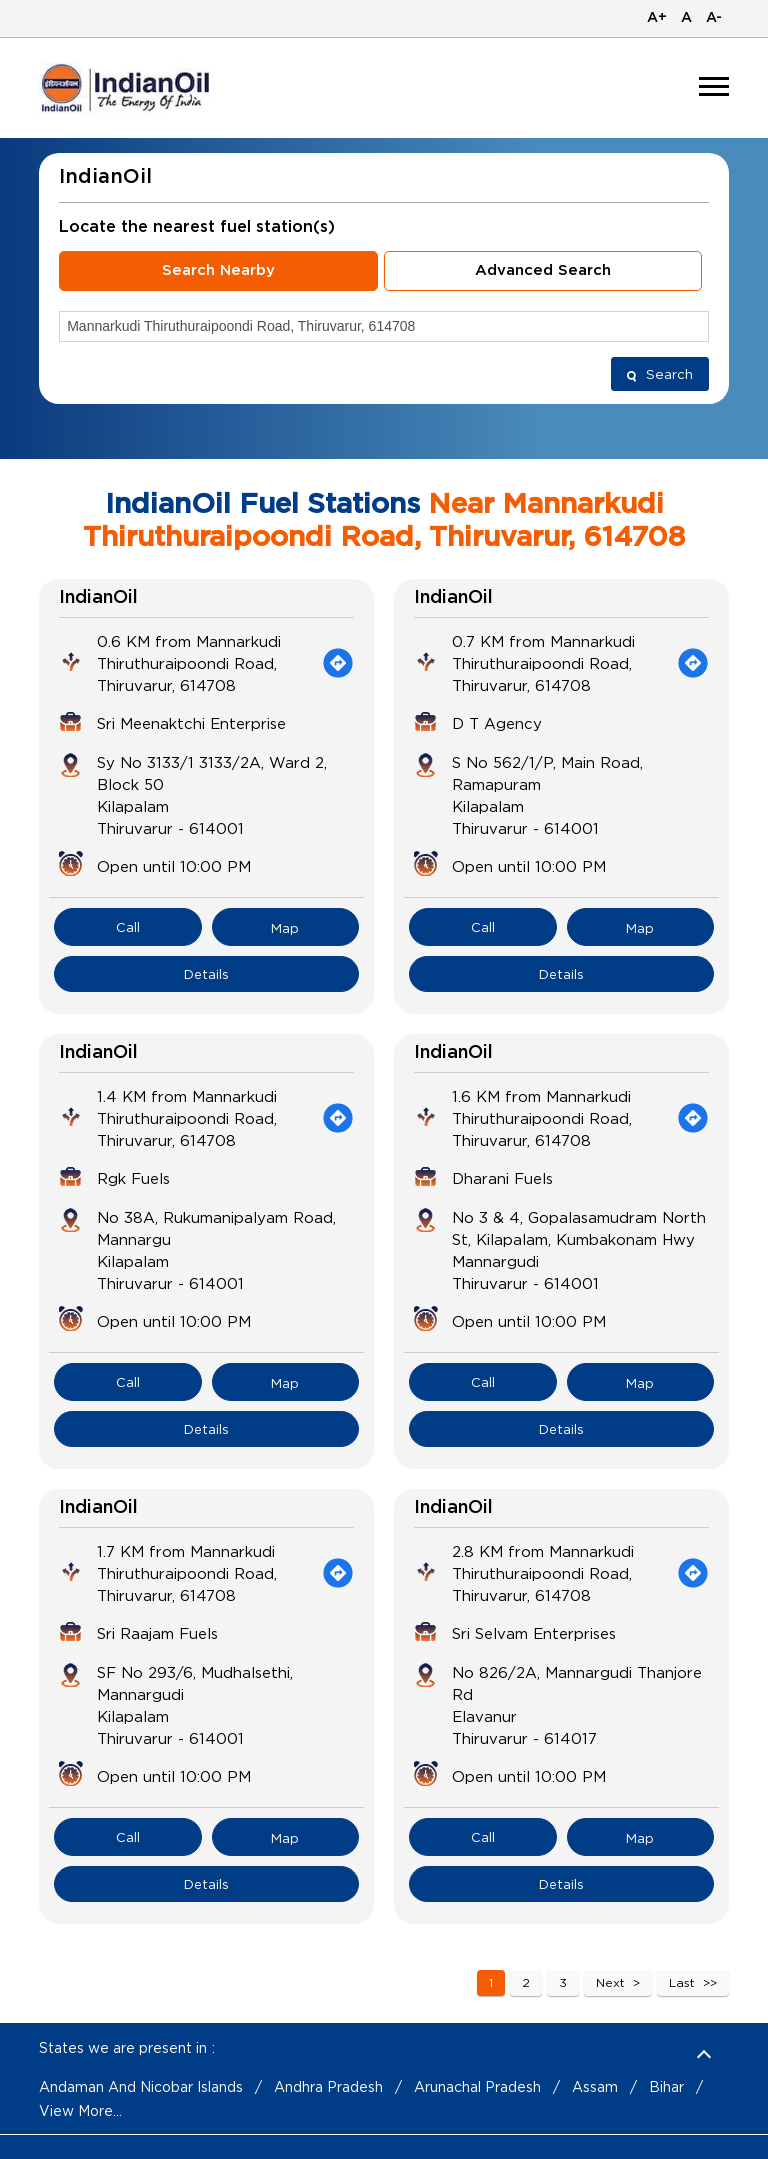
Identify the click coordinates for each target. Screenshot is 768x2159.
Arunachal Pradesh (477, 2086)
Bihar (666, 2086)
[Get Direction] (338, 663)
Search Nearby (218, 270)
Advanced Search (543, 270)
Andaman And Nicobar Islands (141, 2086)
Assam (595, 2086)
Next (610, 1982)
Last (682, 1982)
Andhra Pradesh (328, 2086)
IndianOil (98, 598)
